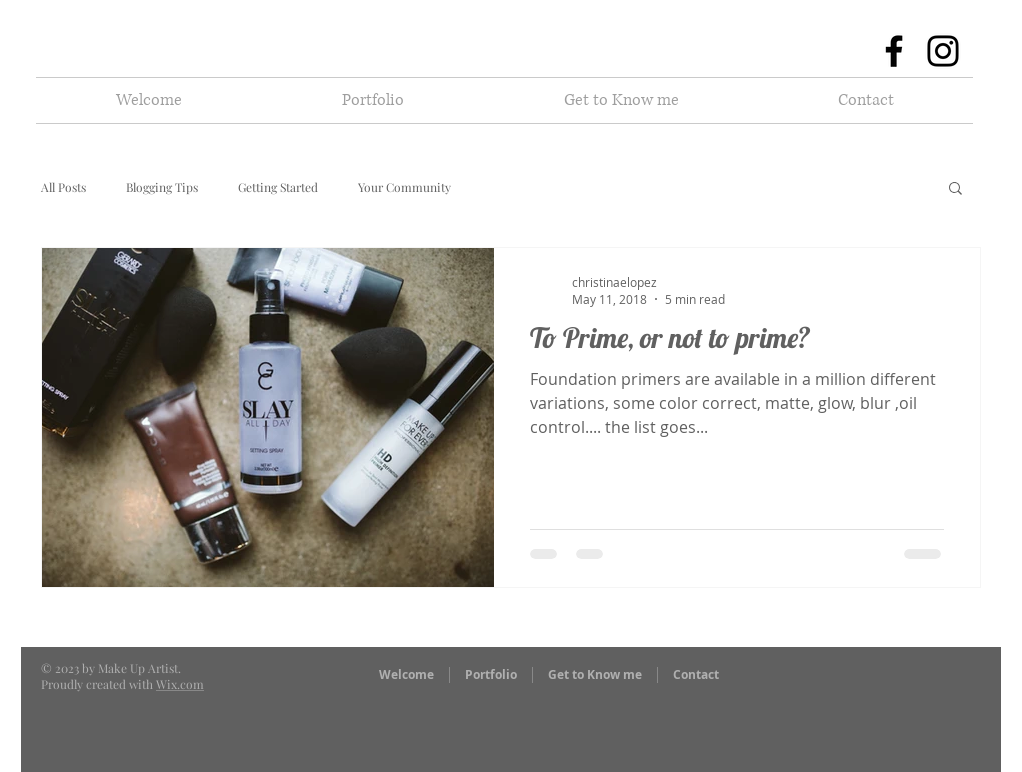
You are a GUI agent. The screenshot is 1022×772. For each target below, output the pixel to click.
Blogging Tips (162, 187)
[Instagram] (943, 51)
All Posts (63, 187)
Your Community (404, 187)
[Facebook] (894, 51)
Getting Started (278, 187)
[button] (373, 100)
